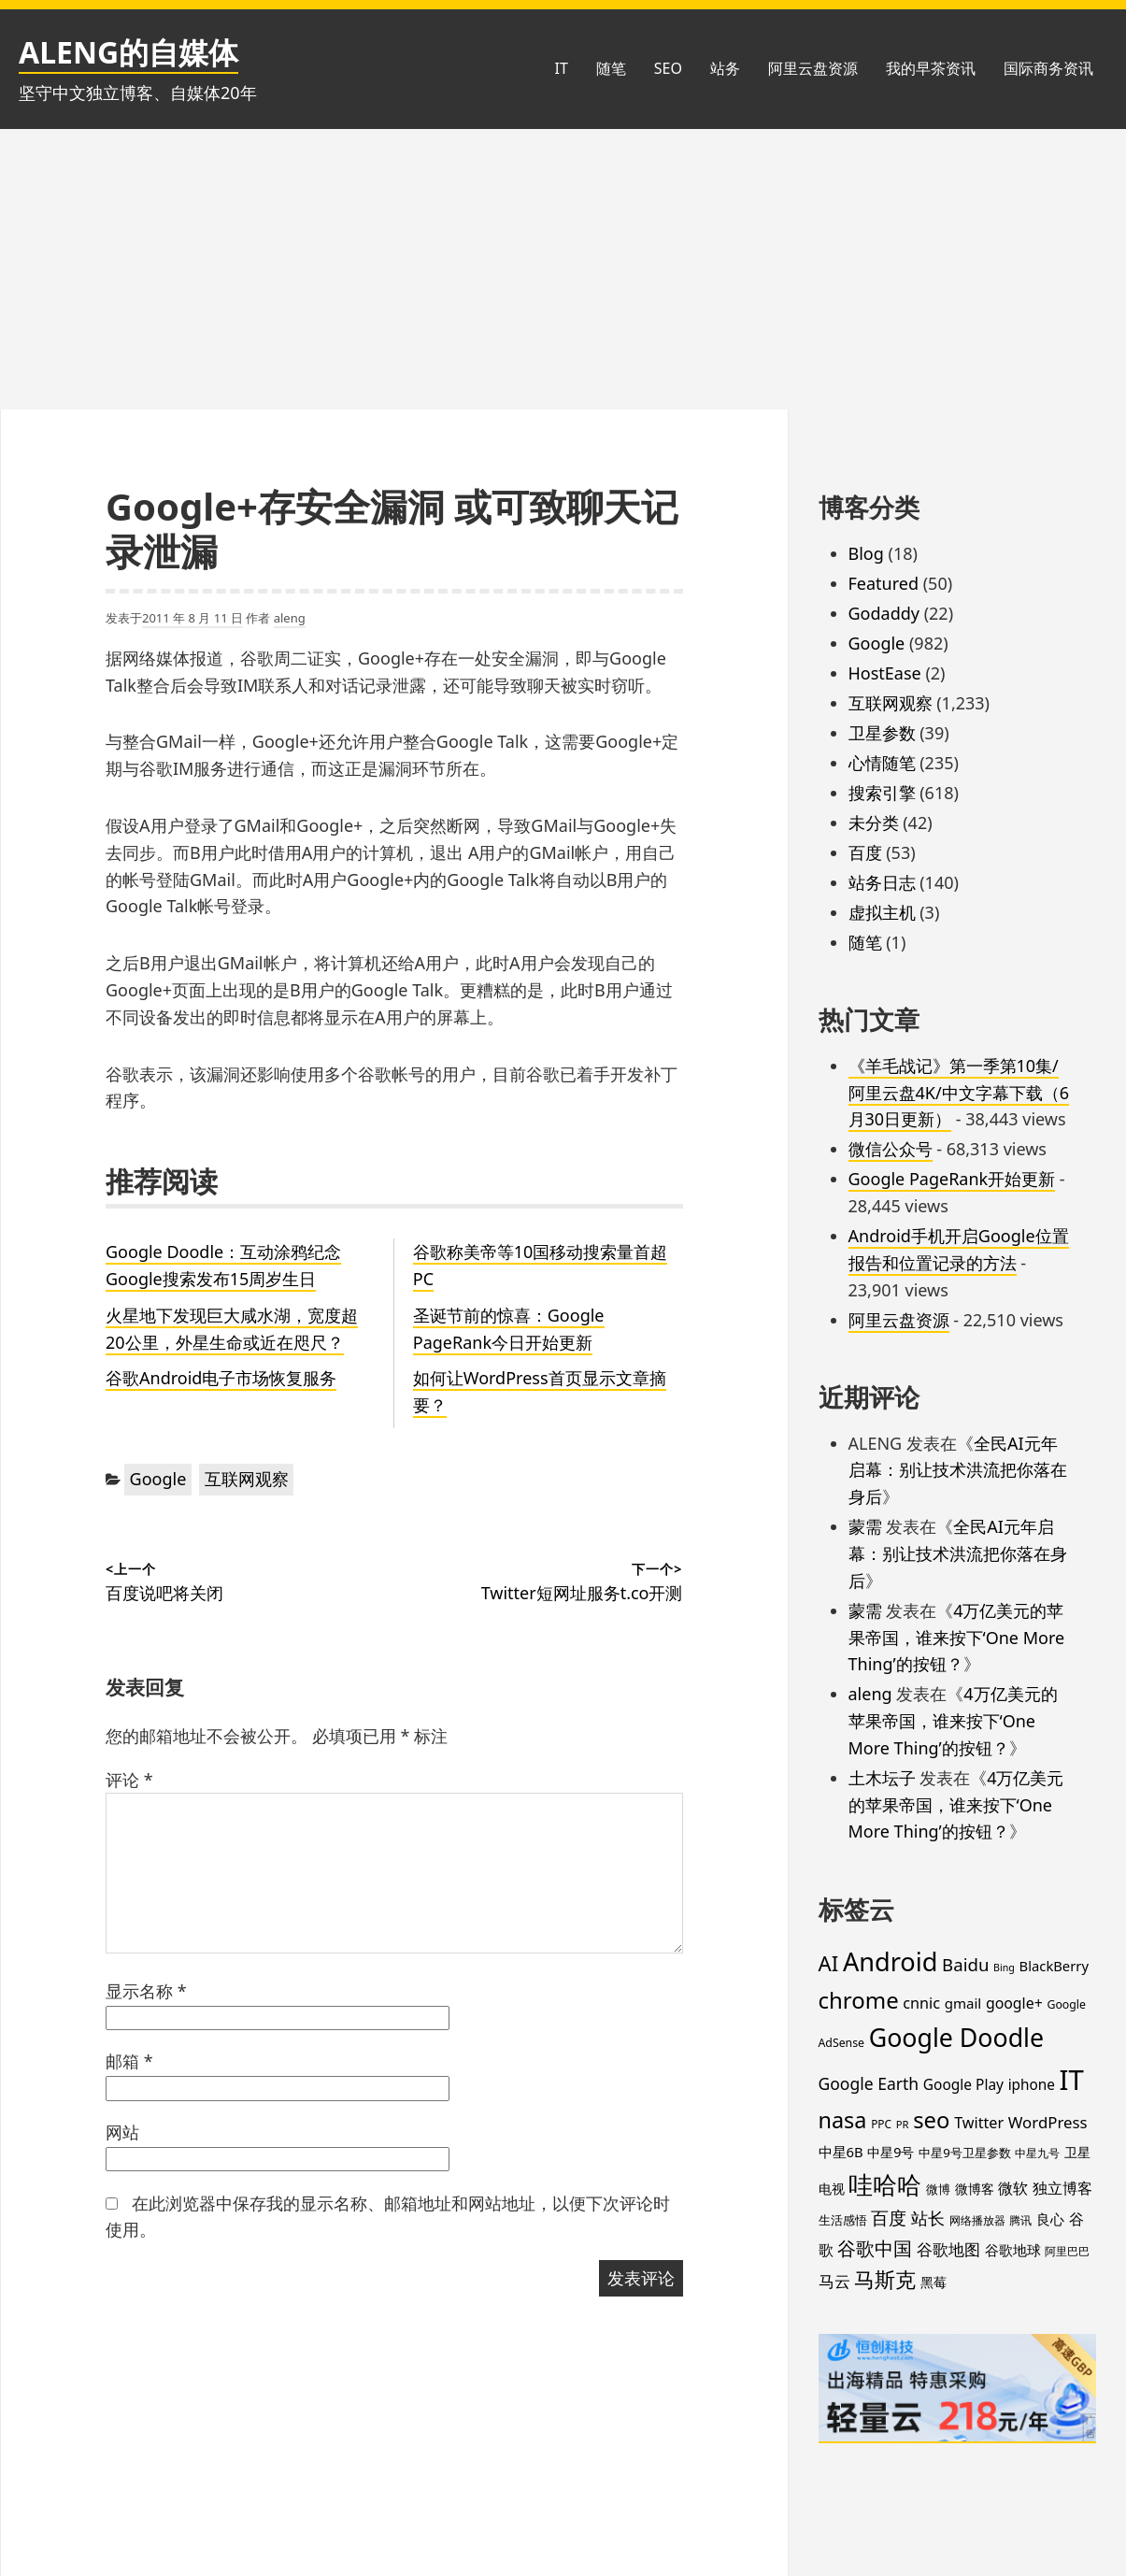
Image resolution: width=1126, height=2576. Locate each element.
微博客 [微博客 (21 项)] (974, 2188)
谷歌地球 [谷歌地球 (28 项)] (1013, 2250)
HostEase (884, 673)
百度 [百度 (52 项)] (888, 2218)
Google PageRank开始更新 (952, 1178)
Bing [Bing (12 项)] (1004, 1967)
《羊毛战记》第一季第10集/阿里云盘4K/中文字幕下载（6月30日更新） (958, 1092)
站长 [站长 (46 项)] (928, 2217)
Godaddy (883, 613)
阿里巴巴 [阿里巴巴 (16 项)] (1067, 2251)
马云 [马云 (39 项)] (834, 2280)
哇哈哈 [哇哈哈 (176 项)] (884, 2184)
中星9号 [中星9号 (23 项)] (890, 2152)
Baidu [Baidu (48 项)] (965, 1964)
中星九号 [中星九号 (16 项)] (1037, 2153)
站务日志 (882, 882)
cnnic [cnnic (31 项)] (921, 2003)
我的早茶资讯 (931, 68)
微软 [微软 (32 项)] (1013, 2188)
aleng (290, 617)
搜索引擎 (882, 792)
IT (560, 68)
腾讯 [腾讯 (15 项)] (1020, 2219)
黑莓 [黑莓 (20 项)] (933, 2282)
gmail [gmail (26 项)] (963, 2003)
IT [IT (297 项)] (1072, 2079)
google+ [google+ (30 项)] (1014, 2003)
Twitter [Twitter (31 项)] (979, 2122)
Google (158, 1478)
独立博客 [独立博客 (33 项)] (1062, 2187)
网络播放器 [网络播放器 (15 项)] (977, 2219)
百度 (865, 852)
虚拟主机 (882, 912)
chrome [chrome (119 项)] (859, 1999)
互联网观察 (247, 1478)
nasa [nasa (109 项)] (843, 2120)
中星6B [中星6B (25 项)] (841, 2151)
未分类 (873, 822)
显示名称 (146, 1991)
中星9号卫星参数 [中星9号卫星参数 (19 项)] (965, 2152)
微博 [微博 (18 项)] (938, 2189)
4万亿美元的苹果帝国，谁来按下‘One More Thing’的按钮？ (956, 1637)
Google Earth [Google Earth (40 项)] (869, 2083)
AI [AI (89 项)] (829, 1963)
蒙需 (865, 1526)
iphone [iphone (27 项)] (1031, 2084)
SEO (668, 68)
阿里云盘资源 (813, 68)
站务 (725, 68)
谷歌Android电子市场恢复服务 (221, 1378)
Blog (866, 553)
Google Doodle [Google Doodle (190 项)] (956, 2037)
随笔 (611, 68)
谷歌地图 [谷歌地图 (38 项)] (948, 2249)
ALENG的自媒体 (128, 52)
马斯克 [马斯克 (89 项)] (885, 2279)
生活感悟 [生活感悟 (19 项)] (843, 2219)
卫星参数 (882, 733)
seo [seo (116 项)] (931, 2120)
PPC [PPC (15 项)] (881, 2123)
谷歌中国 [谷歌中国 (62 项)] (874, 2248)
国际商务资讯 (1048, 68)
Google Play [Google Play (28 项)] (963, 2084)
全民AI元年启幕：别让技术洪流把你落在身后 (957, 1470)
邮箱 (129, 2061)
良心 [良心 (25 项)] (1050, 2219)
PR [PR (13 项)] (902, 2124)
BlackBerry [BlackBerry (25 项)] (1054, 1965)
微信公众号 (890, 1149)
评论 (129, 1779)
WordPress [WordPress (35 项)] (1048, 2122)
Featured (883, 583)
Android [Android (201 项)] (890, 1961)
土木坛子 (882, 1778)
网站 (122, 2132)
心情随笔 (882, 762)
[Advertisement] (563, 269)
